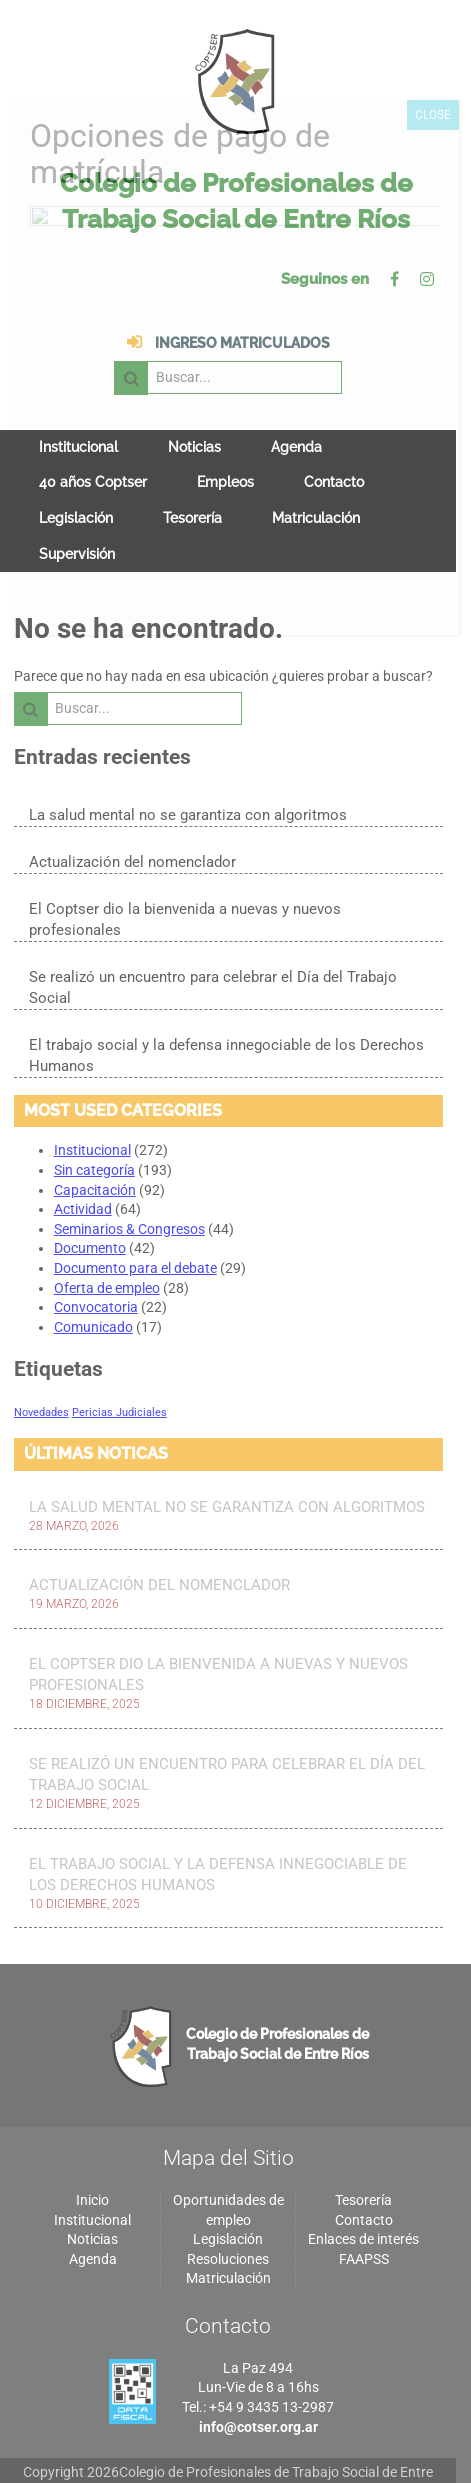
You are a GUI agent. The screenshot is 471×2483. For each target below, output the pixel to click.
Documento (90, 1195)
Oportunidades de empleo (235, 2158)
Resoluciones (235, 2207)
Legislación (76, 484)
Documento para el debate (135, 1214)
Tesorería (192, 484)
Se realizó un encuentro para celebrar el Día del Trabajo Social (213, 933)
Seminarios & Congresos (129, 1175)
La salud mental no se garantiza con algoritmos (188, 782)
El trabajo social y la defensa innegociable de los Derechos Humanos (226, 1001)
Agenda (296, 413)
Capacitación (95, 1136)
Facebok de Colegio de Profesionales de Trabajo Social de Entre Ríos (409, 279)
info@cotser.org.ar (265, 2375)
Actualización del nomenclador (132, 829)
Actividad (83, 1155)
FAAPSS (375, 2207)
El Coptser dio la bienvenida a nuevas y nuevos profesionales (233, 876)
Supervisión (77, 520)
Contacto (334, 448)
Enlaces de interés (375, 2187)
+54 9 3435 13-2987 (278, 2355)
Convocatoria (96, 1253)
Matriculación (316, 484)
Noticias (194, 413)
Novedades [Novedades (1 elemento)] (41, 1358)
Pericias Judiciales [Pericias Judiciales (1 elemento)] (119, 1358)
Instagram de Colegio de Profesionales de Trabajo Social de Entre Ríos (441, 279)
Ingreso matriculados (132, 343)
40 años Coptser (93, 448)
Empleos (225, 448)
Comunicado (93, 1273)
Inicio (95, 2148)
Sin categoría (94, 1116)
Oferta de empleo (107, 1234)
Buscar (241, 343)
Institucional (78, 413)
